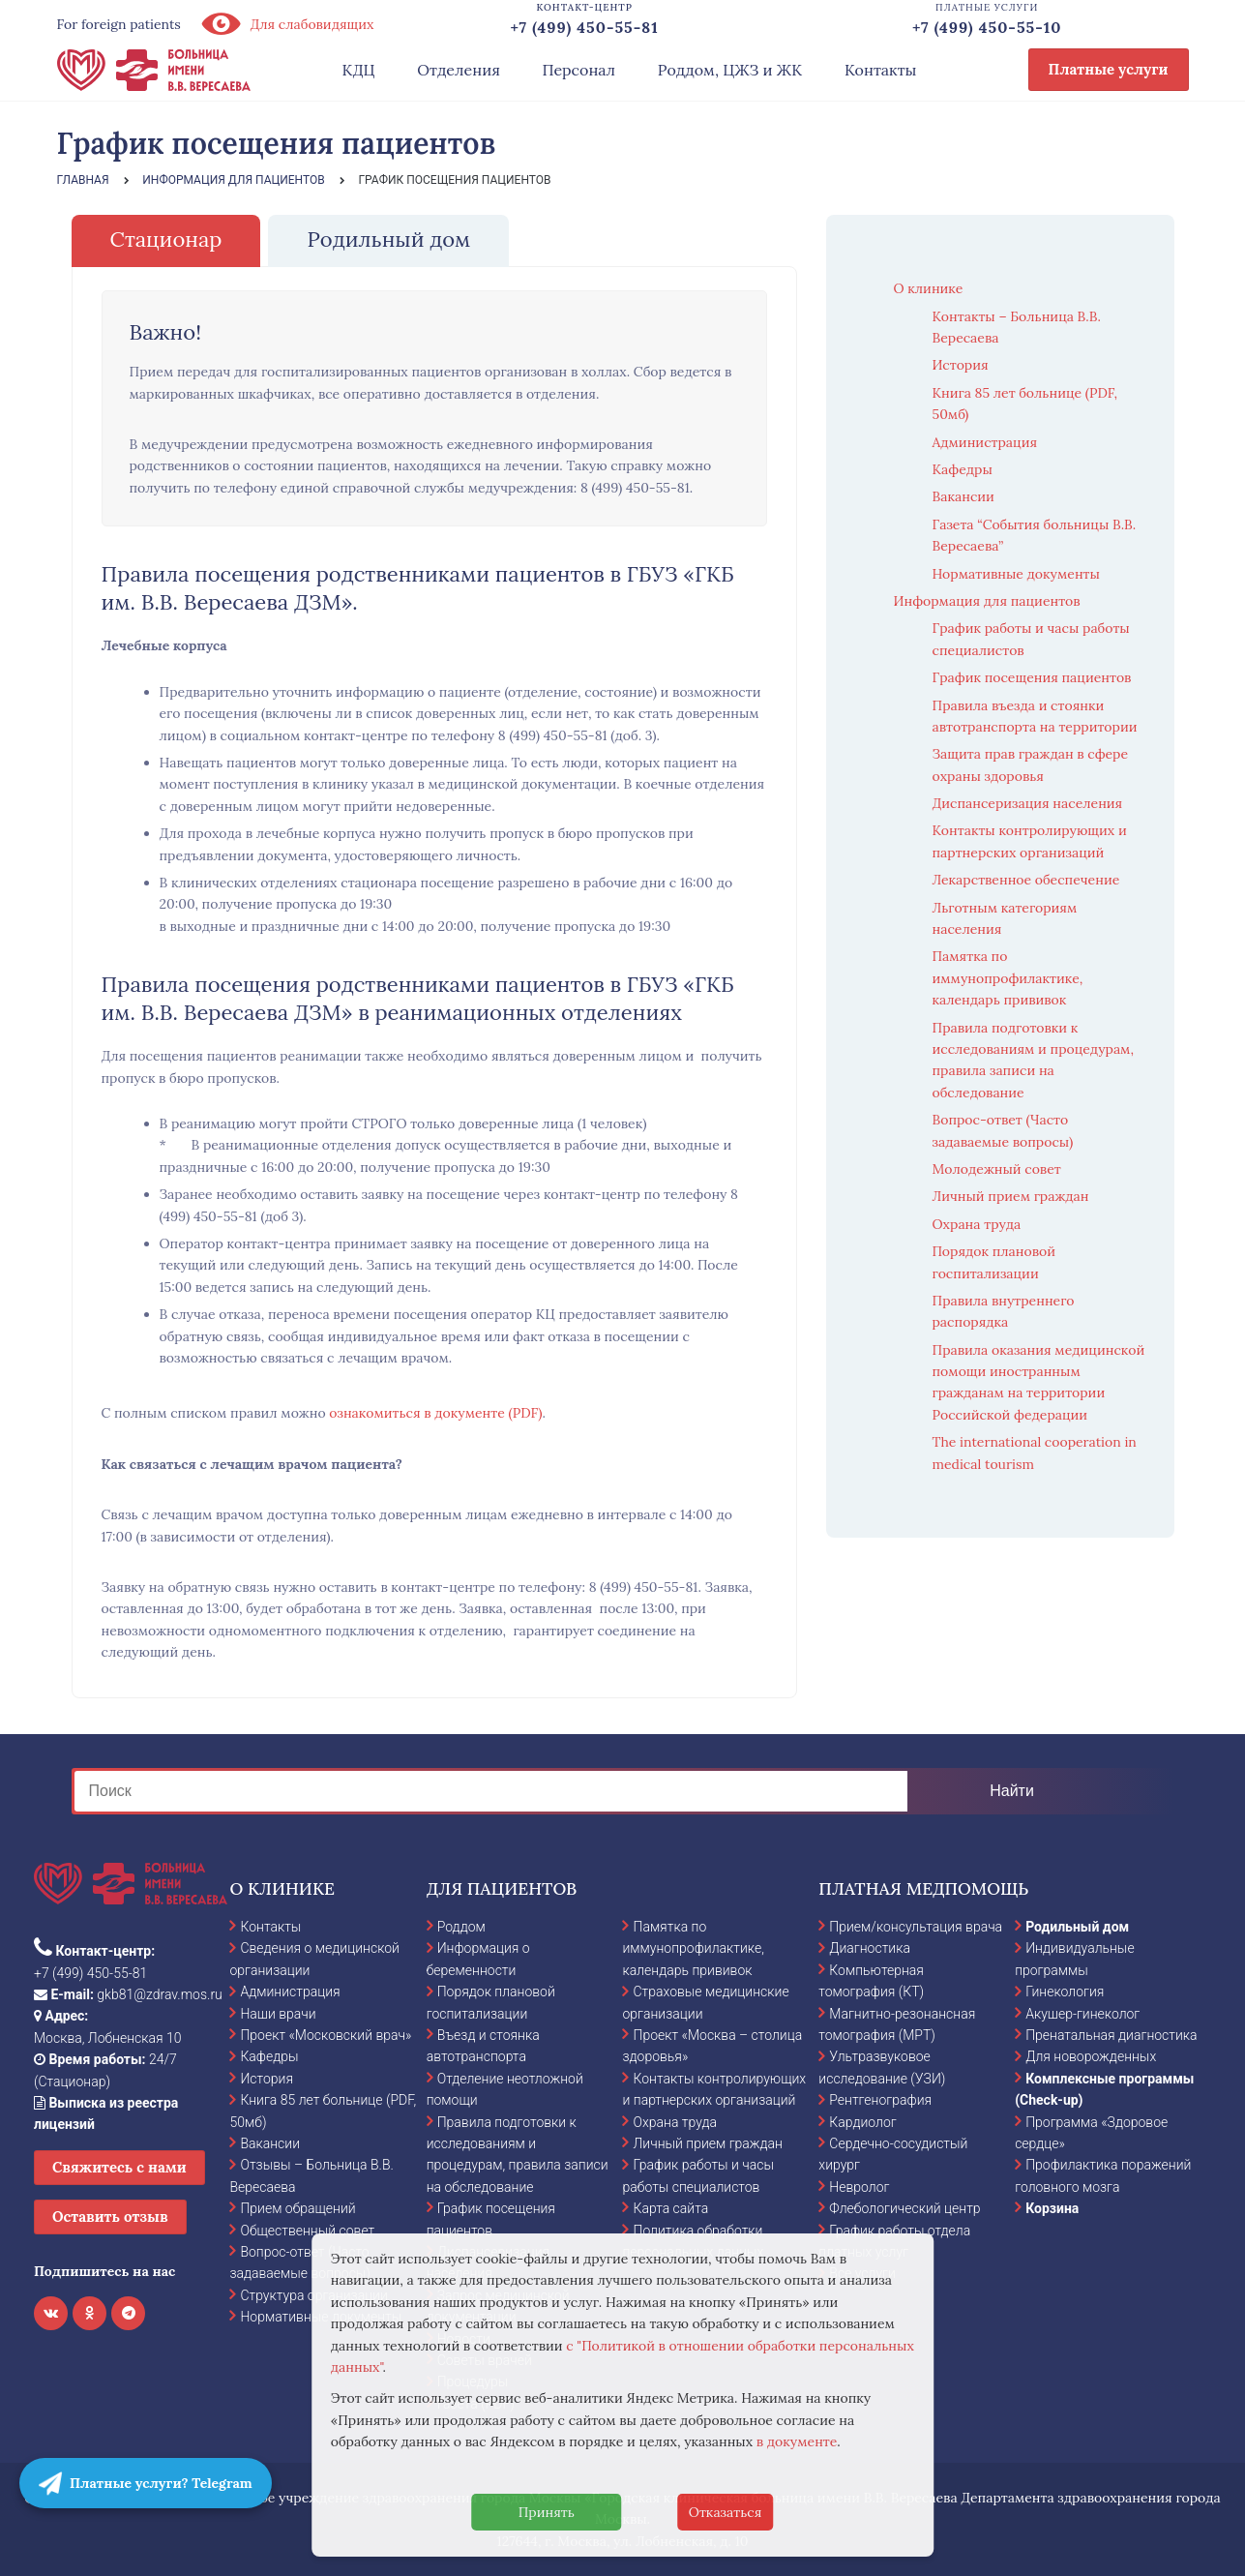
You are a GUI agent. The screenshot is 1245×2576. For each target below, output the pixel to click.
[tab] (166, 240)
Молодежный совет (997, 1169)
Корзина (1052, 2208)
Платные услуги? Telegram (145, 2483)
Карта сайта (670, 2208)
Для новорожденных (1090, 2056)
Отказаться (725, 2512)
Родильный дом (1077, 1926)
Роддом (461, 1926)
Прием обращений (297, 2208)
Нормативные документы (1016, 574)
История (961, 365)
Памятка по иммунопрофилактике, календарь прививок (1008, 977)
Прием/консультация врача (915, 1926)
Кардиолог (862, 2122)
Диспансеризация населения (1028, 803)
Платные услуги (1109, 69)
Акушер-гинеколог (1082, 2014)
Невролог (859, 2187)
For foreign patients (119, 24)
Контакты (881, 69)
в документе (797, 2441)
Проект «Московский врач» (325, 2035)
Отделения (458, 69)
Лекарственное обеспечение (1026, 879)
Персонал (579, 69)
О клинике (928, 288)
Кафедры (963, 469)
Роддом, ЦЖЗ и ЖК (730, 69)
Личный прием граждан (1011, 1196)
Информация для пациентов (987, 601)
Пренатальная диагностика (1111, 2035)
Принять (547, 2512)
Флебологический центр (904, 2208)
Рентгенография (880, 2100)
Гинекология (1064, 1991)
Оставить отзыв (110, 2216)
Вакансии (963, 496)
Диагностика (869, 1948)
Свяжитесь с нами (119, 2167)
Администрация (985, 442)
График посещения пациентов (1032, 677)
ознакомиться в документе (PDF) (435, 1413)
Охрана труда (977, 1224)
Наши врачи (277, 2014)
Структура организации (313, 2295)
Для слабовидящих (287, 24)
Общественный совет (307, 2230)
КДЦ (358, 69)
